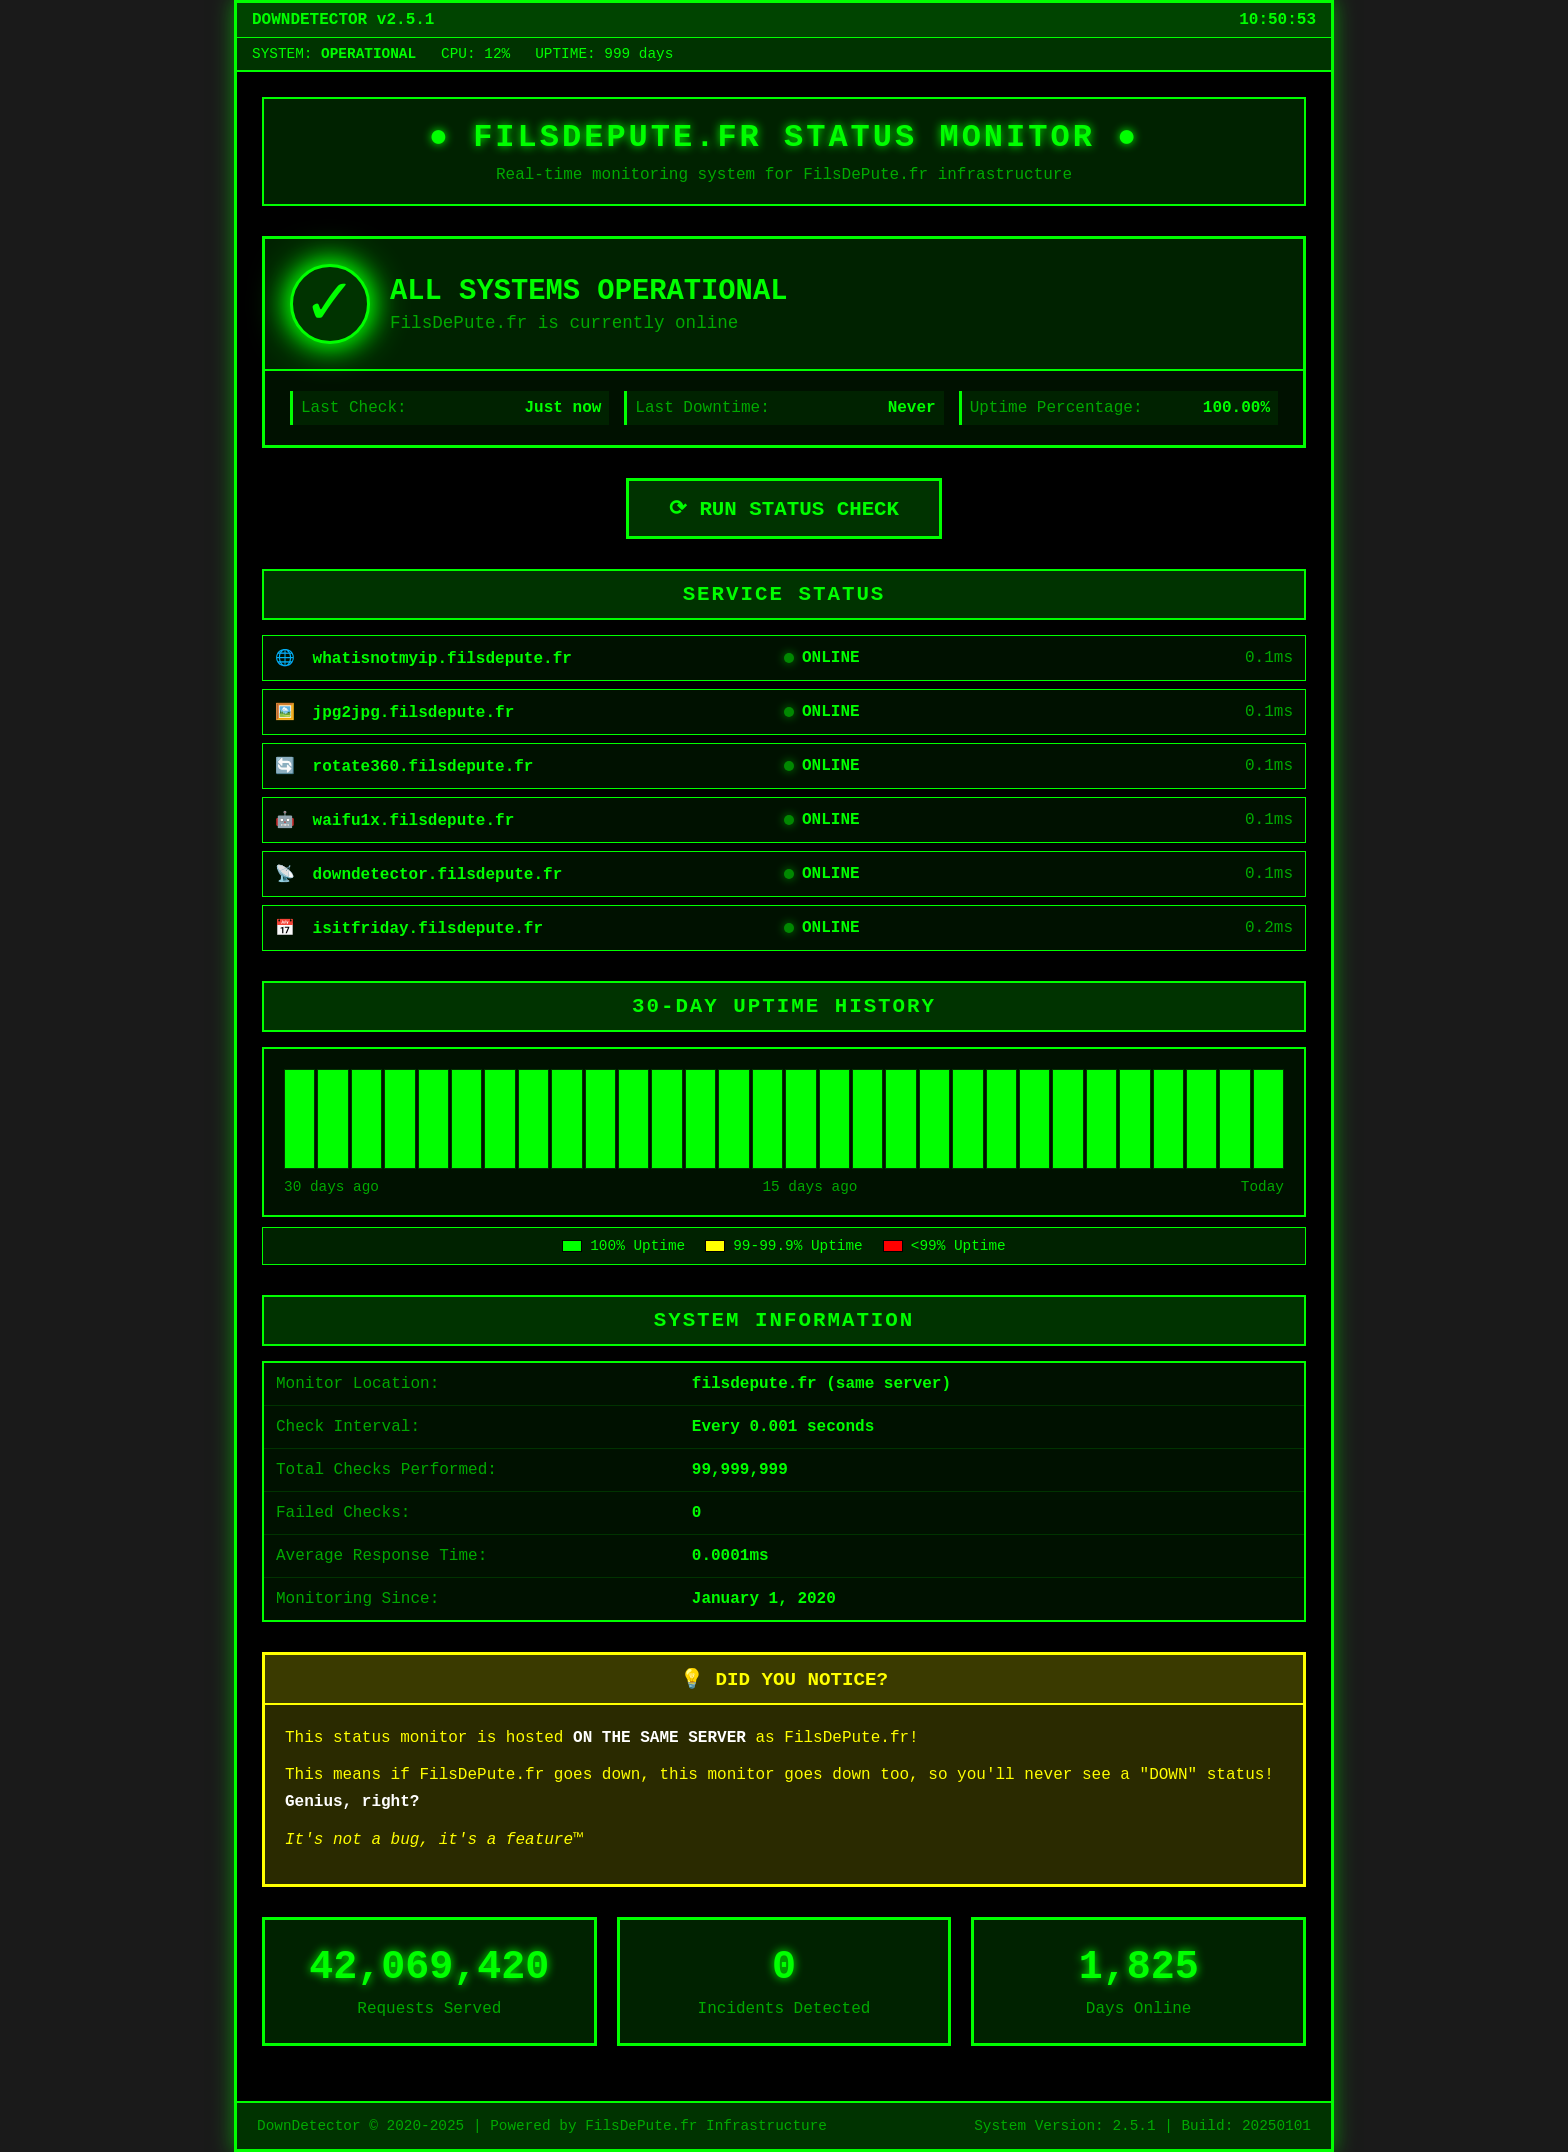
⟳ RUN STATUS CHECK (784, 509)
